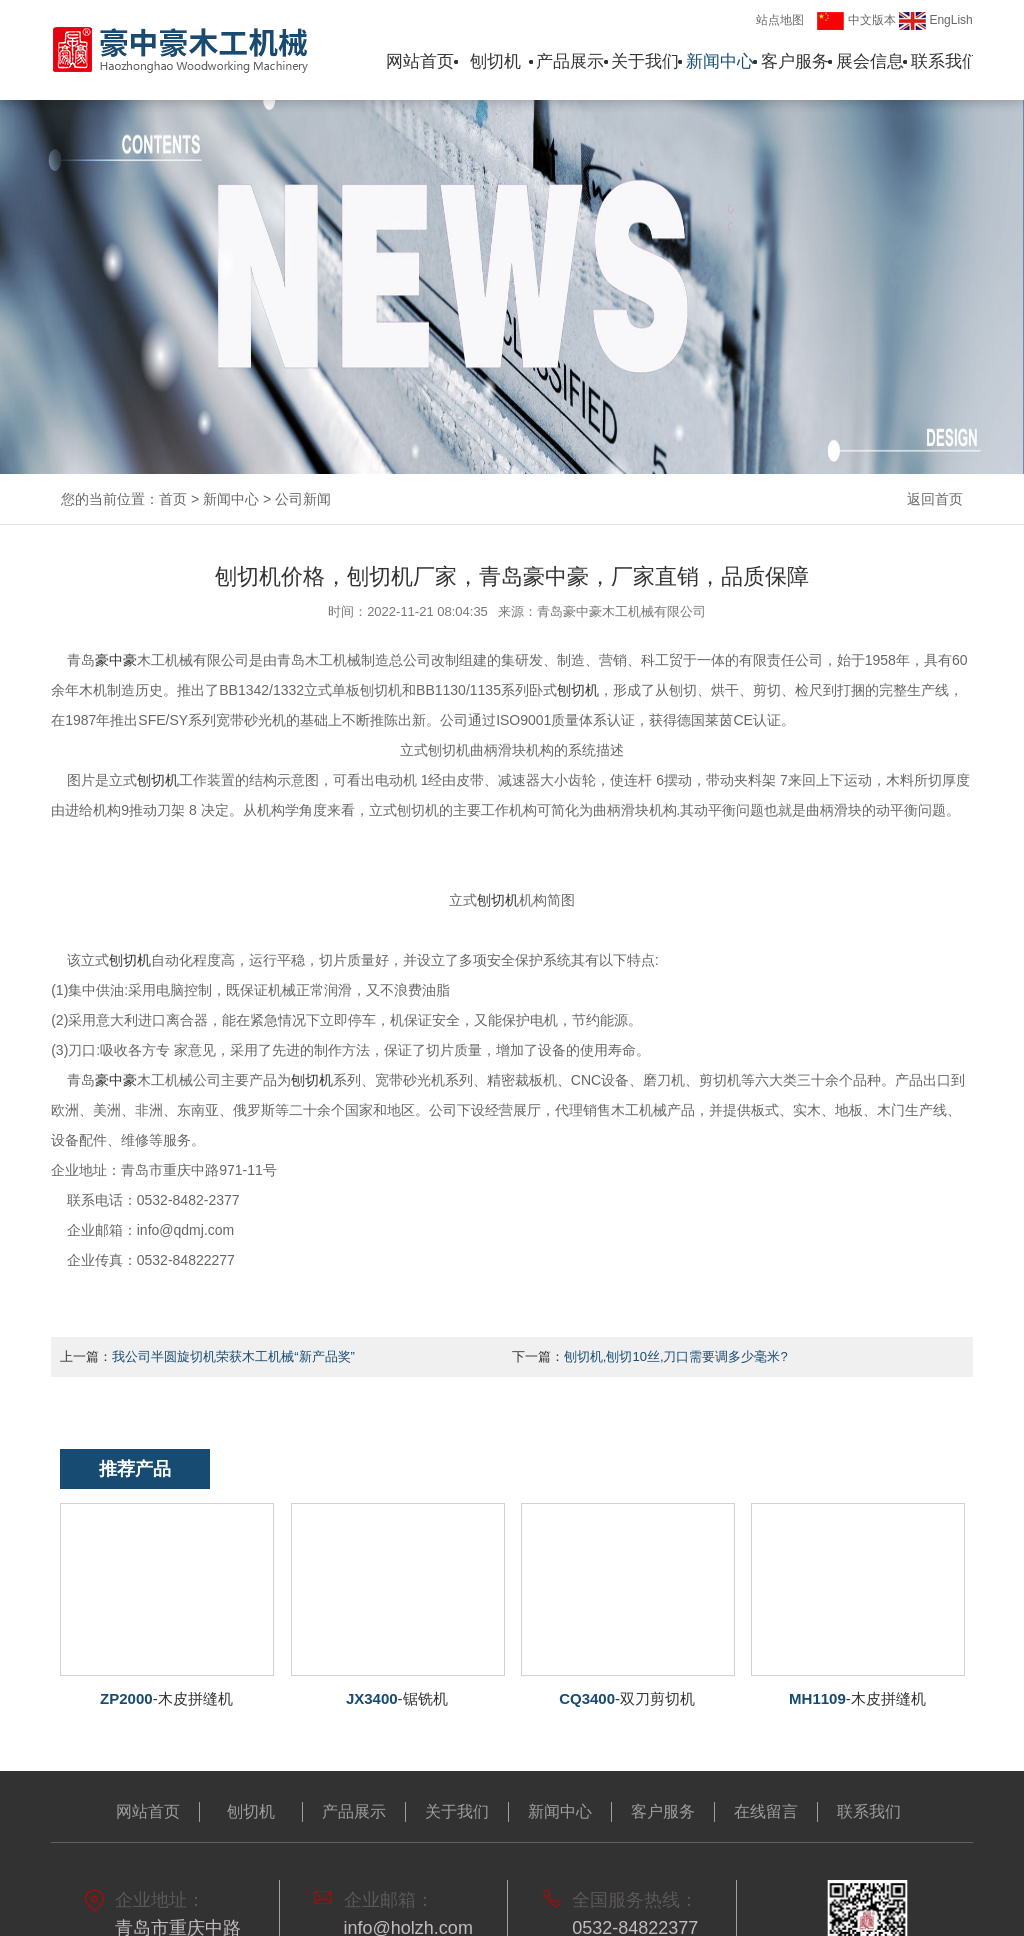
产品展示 (570, 61)
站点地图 (780, 20)
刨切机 (495, 61)
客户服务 (795, 61)
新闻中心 (720, 61)
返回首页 (935, 499)
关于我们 (645, 61)
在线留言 (766, 1811)
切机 (158, 780)
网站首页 (420, 61)
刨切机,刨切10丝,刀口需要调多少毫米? (676, 1356)
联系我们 (945, 61)
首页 (173, 499)
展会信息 (870, 61)
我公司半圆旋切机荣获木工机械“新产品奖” (233, 1356)
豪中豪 (116, 660)
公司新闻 (303, 499)
